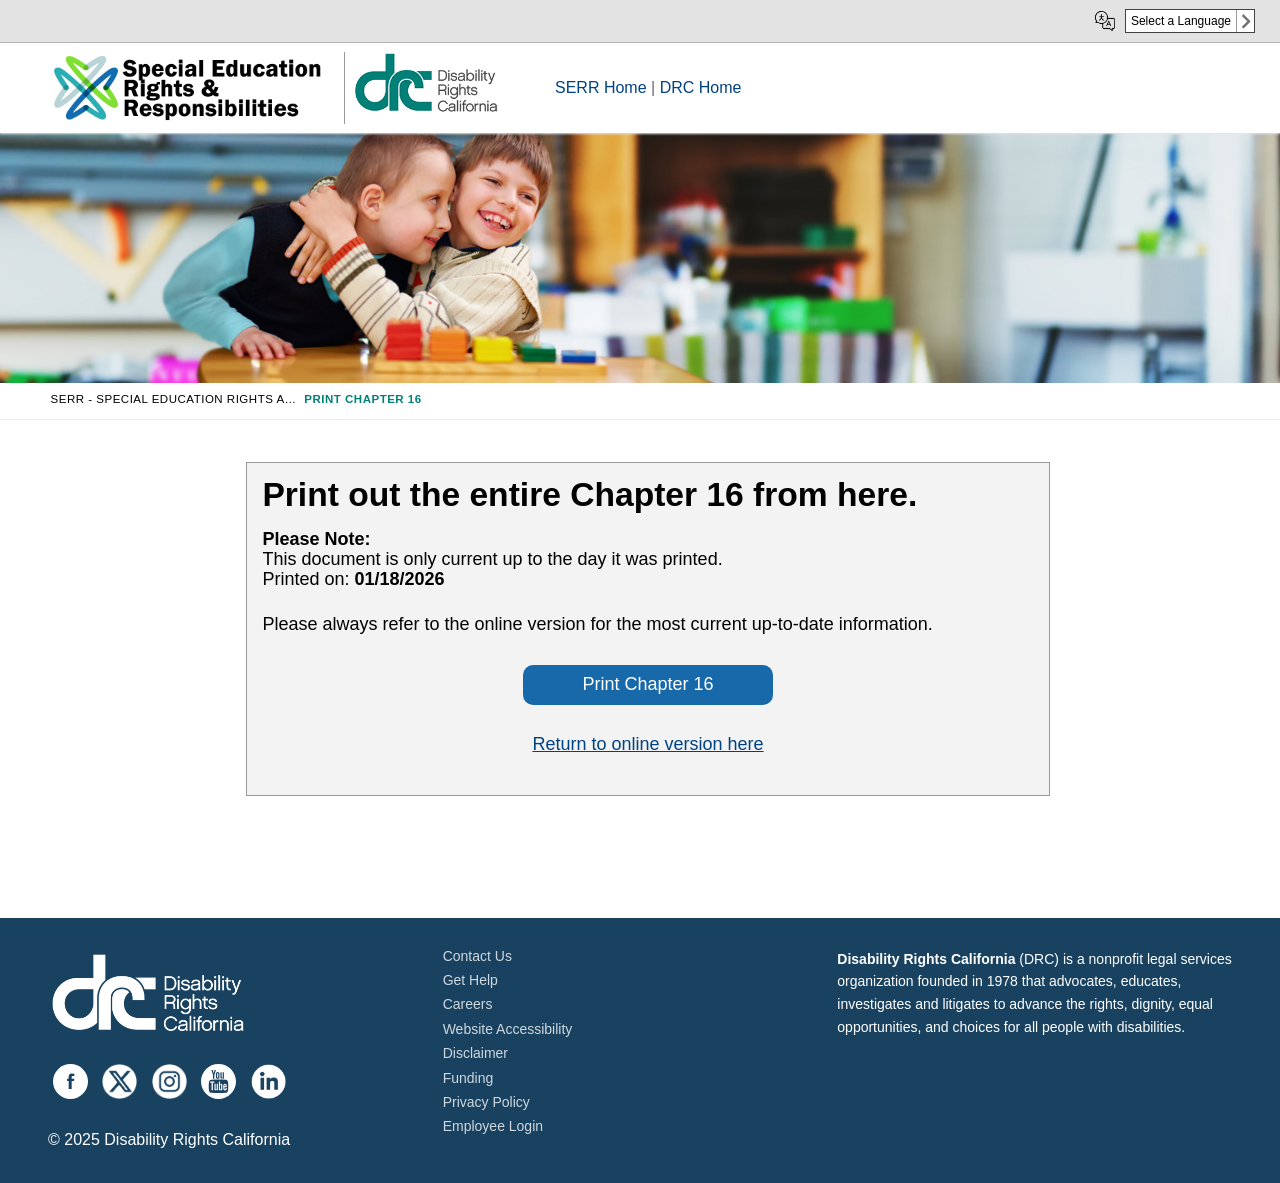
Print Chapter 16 (647, 684)
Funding (468, 1078)
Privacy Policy (486, 1102)
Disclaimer (475, 1053)
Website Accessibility (508, 1029)
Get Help (470, 980)
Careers (468, 1004)
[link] (425, 110)
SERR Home (601, 87)
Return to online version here (647, 744)
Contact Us (477, 956)
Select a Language (1181, 21)
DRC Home (701, 87)
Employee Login (493, 1126)
